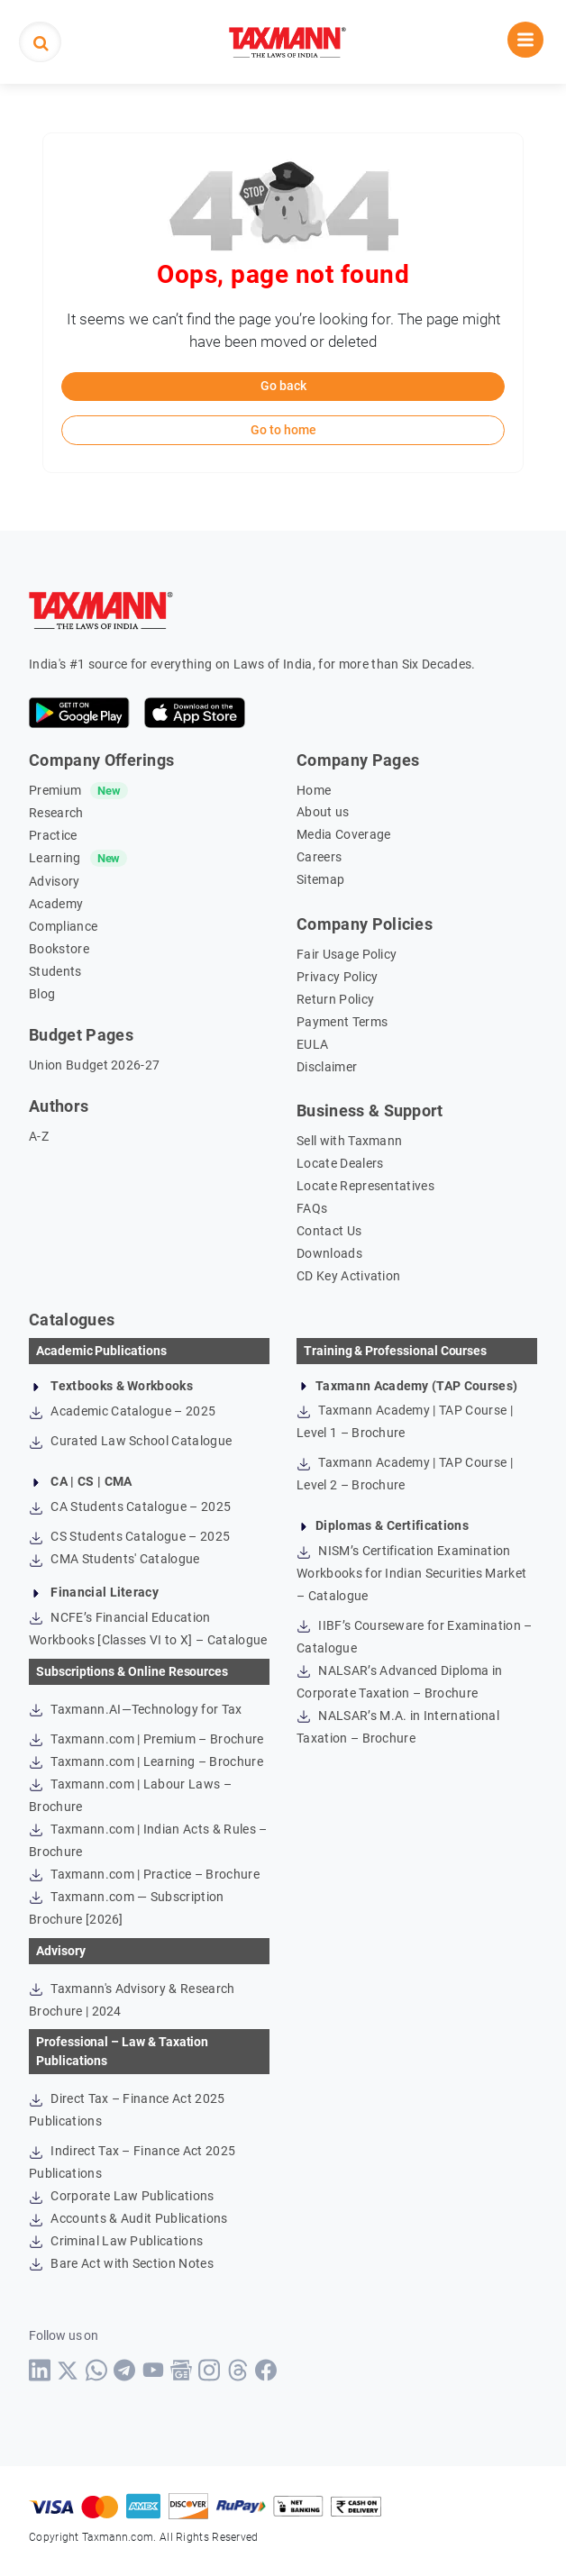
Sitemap (320, 879)
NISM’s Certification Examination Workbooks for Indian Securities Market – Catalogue (411, 1573)
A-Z (39, 1136)
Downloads (329, 1253)
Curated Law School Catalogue (130, 1441)
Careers (319, 857)
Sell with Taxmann (349, 1140)
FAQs (312, 1208)
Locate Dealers (340, 1163)
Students (55, 971)
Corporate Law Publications (122, 2196)
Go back (283, 385)
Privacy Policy (337, 976)
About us (323, 812)
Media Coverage (343, 834)
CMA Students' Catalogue (114, 1559)
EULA (312, 1044)
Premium (55, 790)
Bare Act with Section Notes (121, 2263)
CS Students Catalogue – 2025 (129, 1536)
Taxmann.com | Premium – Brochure (146, 1739)
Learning (55, 858)
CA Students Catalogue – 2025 (130, 1506)
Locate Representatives (365, 1186)
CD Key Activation (348, 1276)
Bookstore (59, 949)
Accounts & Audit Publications (128, 2218)
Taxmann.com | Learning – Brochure (146, 1761)
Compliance (63, 926)
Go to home (283, 430)
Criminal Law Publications (116, 2241)
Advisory (54, 881)
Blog (42, 994)
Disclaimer (327, 1067)
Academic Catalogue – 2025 (122, 1411)
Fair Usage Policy (347, 954)
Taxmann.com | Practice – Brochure (144, 1874)
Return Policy (335, 999)
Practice (53, 835)
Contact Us (329, 1231)
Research (56, 813)
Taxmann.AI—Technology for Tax (135, 1709)
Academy (56, 904)
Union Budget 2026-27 (94, 1065)
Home (314, 790)
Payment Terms (342, 1022)
